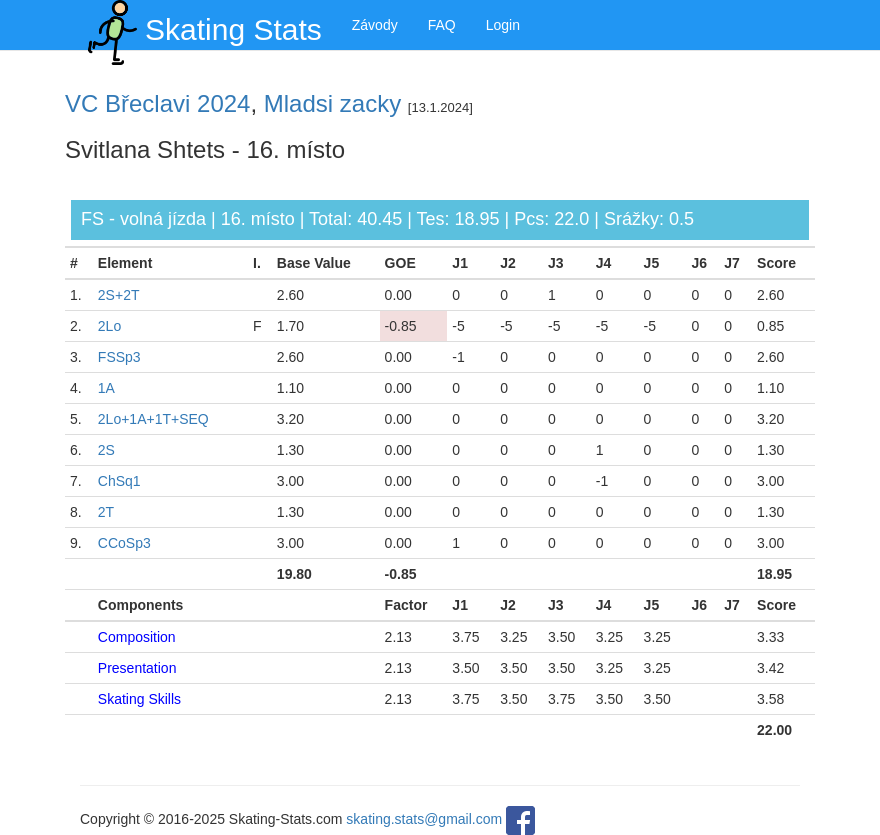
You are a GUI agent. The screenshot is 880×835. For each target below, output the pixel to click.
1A (106, 388)
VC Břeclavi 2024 (157, 103)
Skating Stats (201, 25)
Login (503, 25)
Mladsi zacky (332, 103)
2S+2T (119, 295)
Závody (375, 25)
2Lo (109, 326)
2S (106, 450)
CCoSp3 (124, 543)
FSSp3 (119, 357)
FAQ (442, 25)
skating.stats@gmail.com (424, 819)
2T (106, 512)
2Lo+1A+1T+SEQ (153, 419)
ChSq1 (119, 481)
